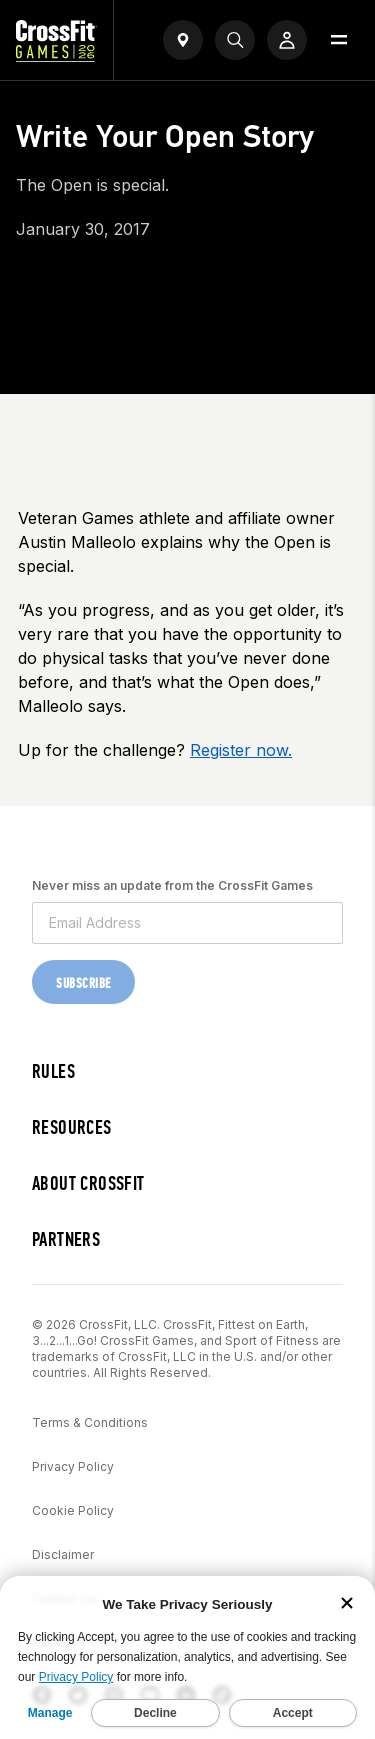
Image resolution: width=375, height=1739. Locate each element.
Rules (53, 1071)
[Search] (235, 40)
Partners (66, 1239)
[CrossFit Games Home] (56, 56)
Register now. (241, 750)
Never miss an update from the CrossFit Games (172, 885)
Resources (72, 1127)
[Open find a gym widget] (183, 40)
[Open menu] (339, 40)
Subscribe (83, 983)
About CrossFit (88, 1183)
